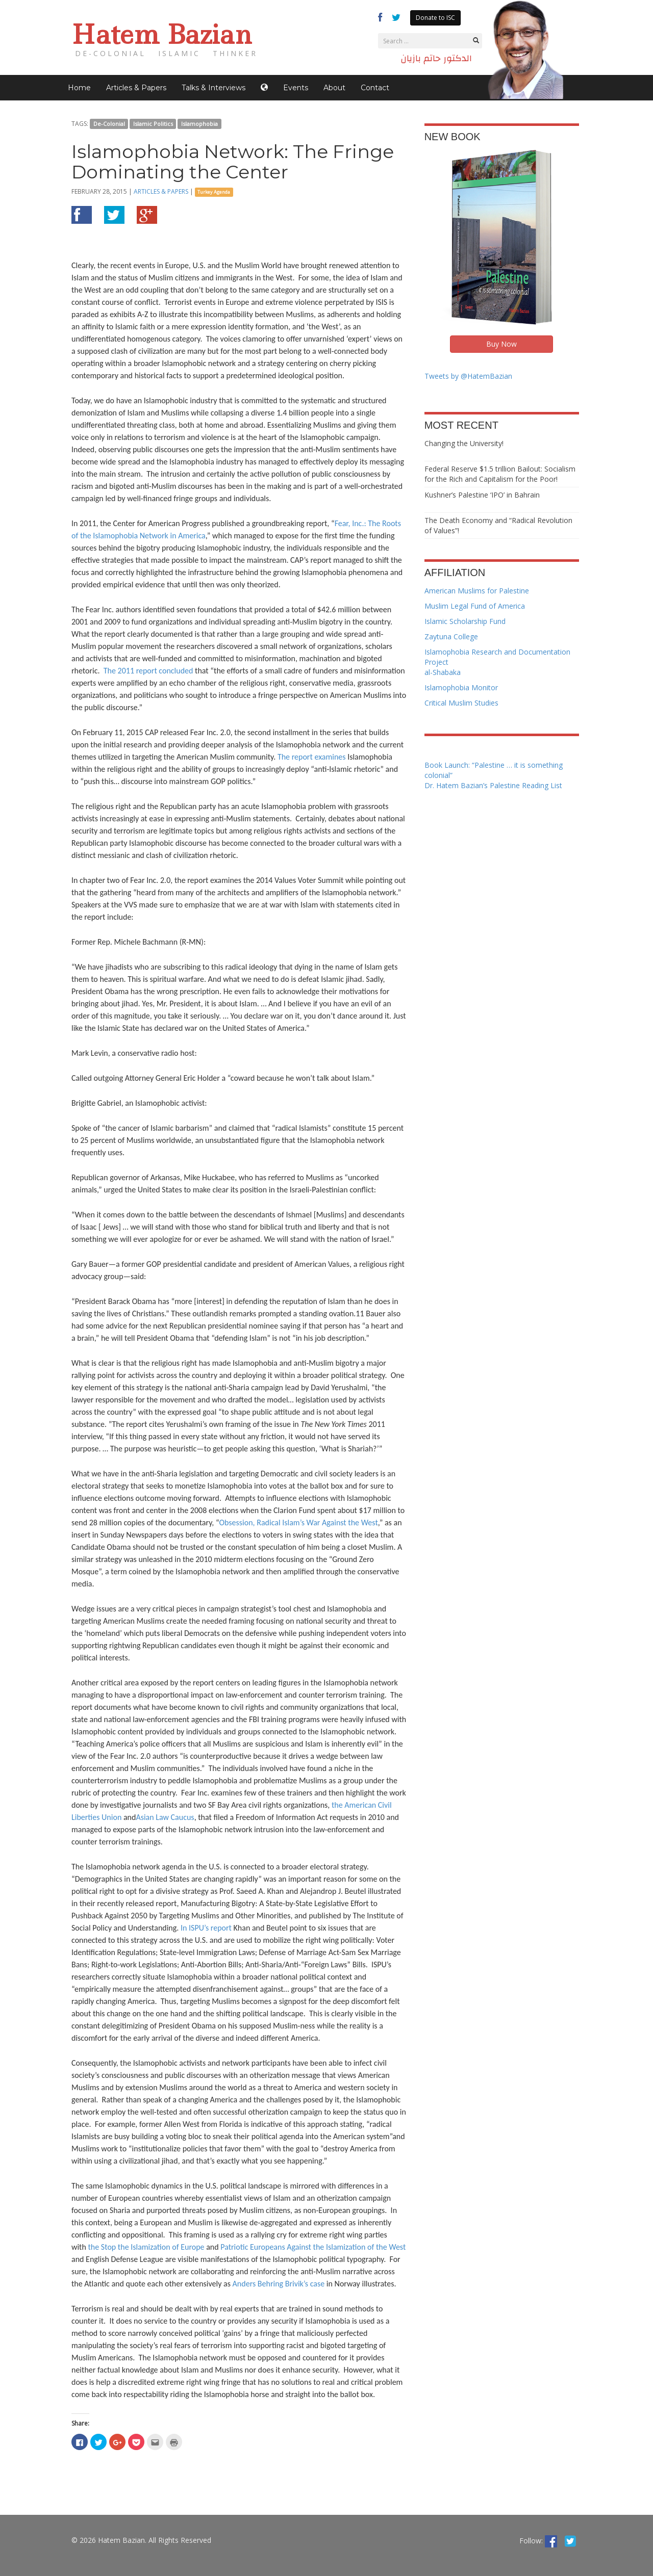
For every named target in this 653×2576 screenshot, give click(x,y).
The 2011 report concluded (148, 670)
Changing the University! (464, 443)
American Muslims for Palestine (476, 590)
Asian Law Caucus (165, 1817)
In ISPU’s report (206, 1928)
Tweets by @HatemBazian (468, 376)
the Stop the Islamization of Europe (146, 2247)
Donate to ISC (435, 17)
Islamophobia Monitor (461, 687)
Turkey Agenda (213, 192)
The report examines (312, 757)
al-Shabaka (442, 672)
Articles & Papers (136, 87)
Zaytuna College (451, 636)
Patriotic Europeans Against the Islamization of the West (313, 2247)
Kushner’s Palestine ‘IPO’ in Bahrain (482, 495)
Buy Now (501, 344)
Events (295, 87)
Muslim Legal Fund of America (474, 606)
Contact (375, 87)
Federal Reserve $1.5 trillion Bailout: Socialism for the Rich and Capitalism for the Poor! (499, 474)
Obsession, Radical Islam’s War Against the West (298, 1522)
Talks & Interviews (213, 87)
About (334, 87)
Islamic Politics (153, 123)
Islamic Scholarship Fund (465, 621)
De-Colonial (109, 123)
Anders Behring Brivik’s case (279, 2283)
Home (79, 87)
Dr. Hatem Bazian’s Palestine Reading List (493, 785)
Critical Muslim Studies (461, 703)
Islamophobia (199, 123)
